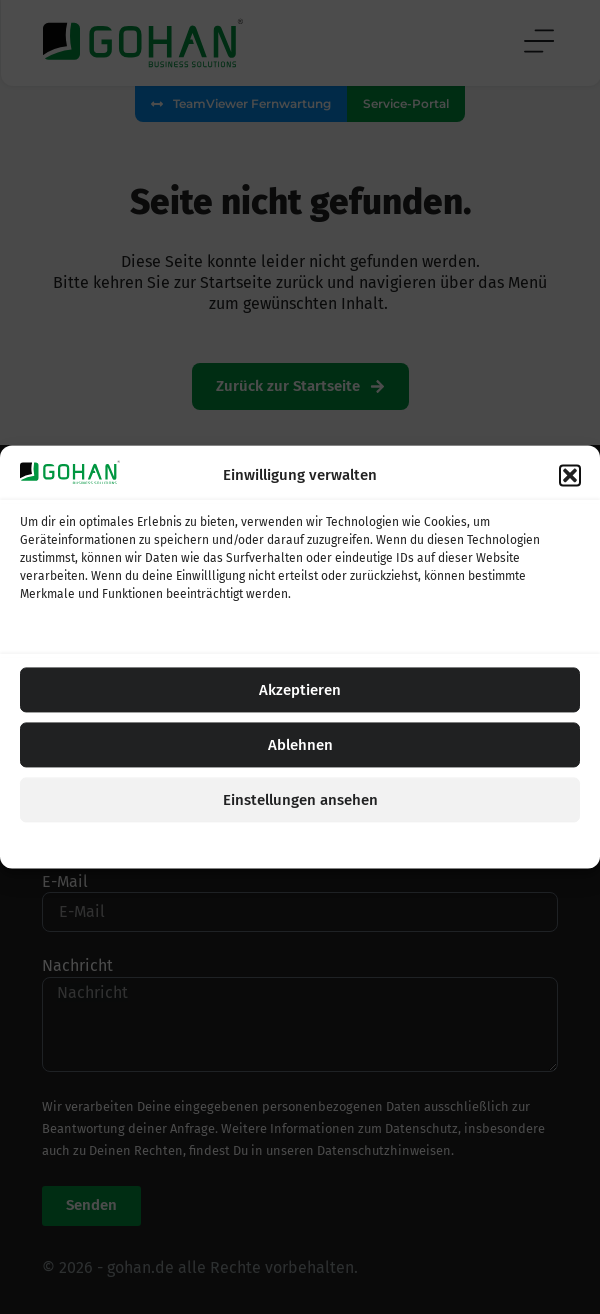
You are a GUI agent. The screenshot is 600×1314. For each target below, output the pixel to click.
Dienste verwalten (80, 630)
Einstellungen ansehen (300, 800)
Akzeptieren (300, 690)
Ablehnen (300, 745)
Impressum (403, 844)
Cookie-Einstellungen (225, 844)
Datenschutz (328, 844)
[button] (570, 475)
